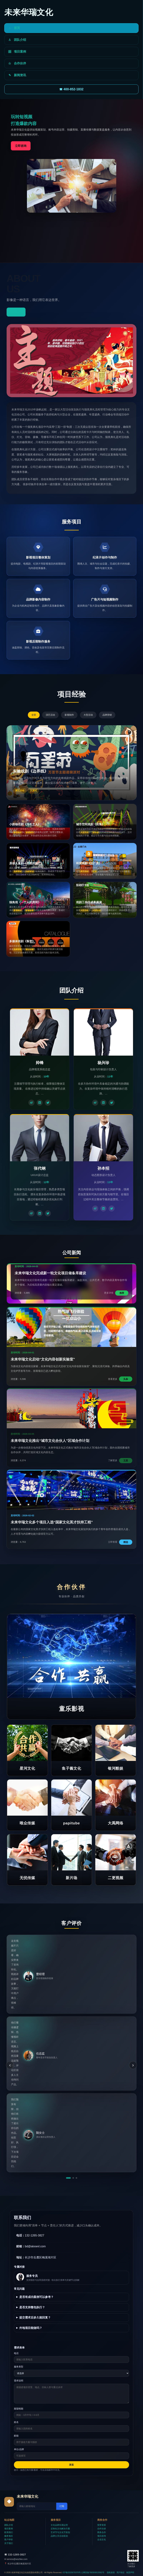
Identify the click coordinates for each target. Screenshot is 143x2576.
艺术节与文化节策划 (60, 2532)
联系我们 (8, 2532)
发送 (71, 2464)
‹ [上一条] (10, 2065)
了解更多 (16, 311)
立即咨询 (20, 145)
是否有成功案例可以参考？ (36, 2296)
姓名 (16, 2422)
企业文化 (101, 2539)
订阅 (61, 2506)
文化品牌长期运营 (59, 2525)
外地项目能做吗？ (30, 2327)
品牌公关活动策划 (59, 2536)
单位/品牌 (19, 2449)
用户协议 (120, 2572)
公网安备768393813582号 (92, 2572)
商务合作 (101, 2532)
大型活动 (88, 715)
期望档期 (18, 2408)
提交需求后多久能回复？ (35, 2317)
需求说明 (18, 2380)
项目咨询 (101, 2536)
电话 (16, 2353)
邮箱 (16, 2435)
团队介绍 (8, 2525)
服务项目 (8, 2536)
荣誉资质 (101, 2525)
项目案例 (8, 2528)
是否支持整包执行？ (32, 2307)
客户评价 (8, 2539)
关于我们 (8, 2543)
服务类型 (18, 2366)
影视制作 (69, 715)
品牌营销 (107, 715)
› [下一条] (133, 2065)
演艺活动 (50, 715)
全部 (33, 715)
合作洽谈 (101, 2528)
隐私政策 (111, 2572)
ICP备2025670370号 (72, 2572)
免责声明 (130, 2572)
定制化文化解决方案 (60, 2528)
